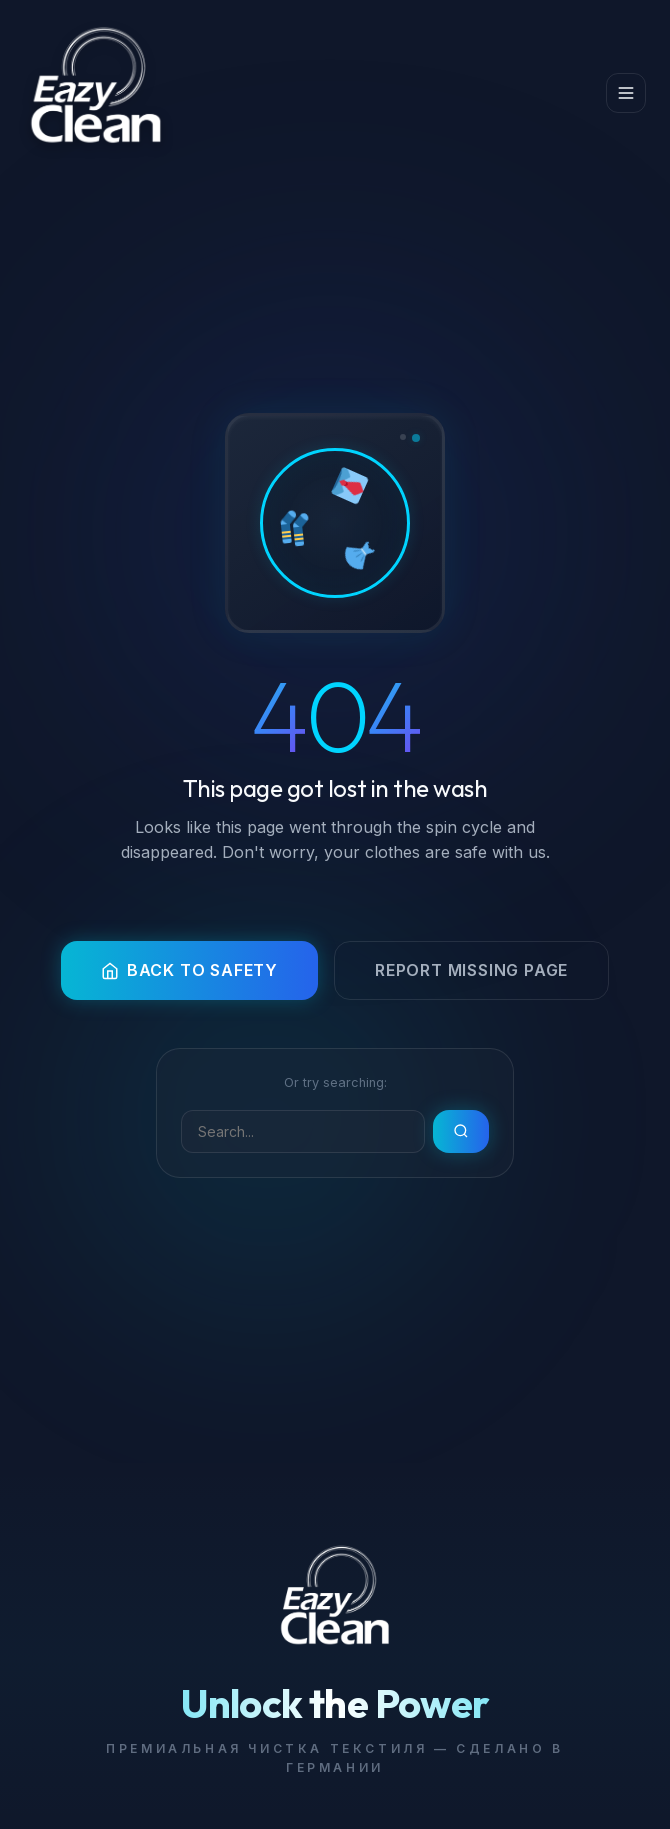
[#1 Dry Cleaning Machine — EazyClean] (96, 93)
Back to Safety (189, 970)
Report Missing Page (471, 970)
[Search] (303, 1131)
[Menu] (626, 93)
